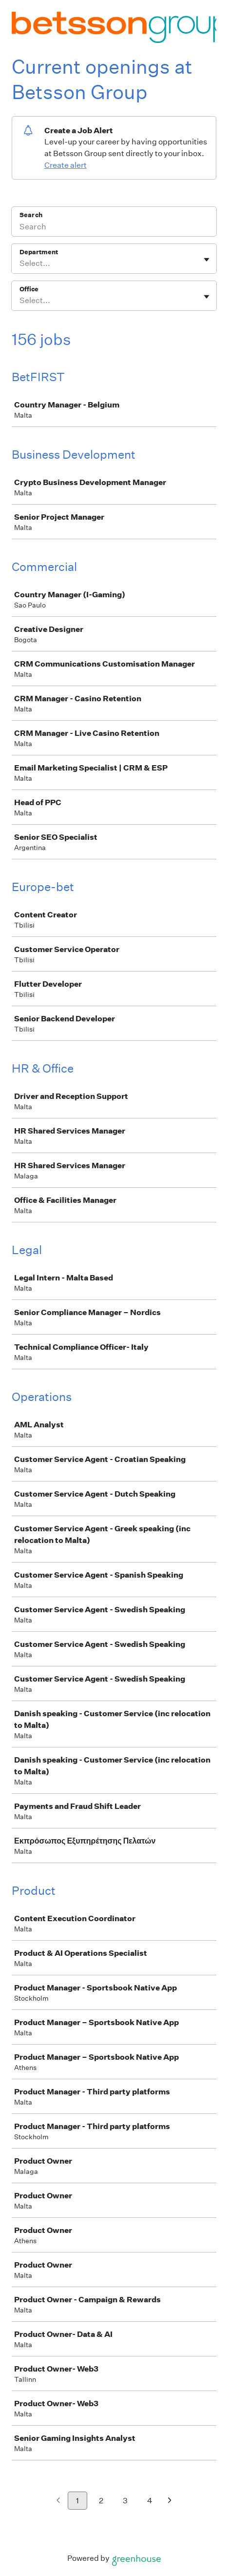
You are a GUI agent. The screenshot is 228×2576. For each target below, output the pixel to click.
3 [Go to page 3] (125, 2500)
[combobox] (20, 263)
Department (38, 252)
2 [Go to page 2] (101, 2500)
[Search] (114, 228)
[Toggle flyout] (206, 259)
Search (30, 215)
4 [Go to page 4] (149, 2500)
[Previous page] (58, 2501)
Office (28, 289)
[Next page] (169, 2501)
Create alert (65, 165)
